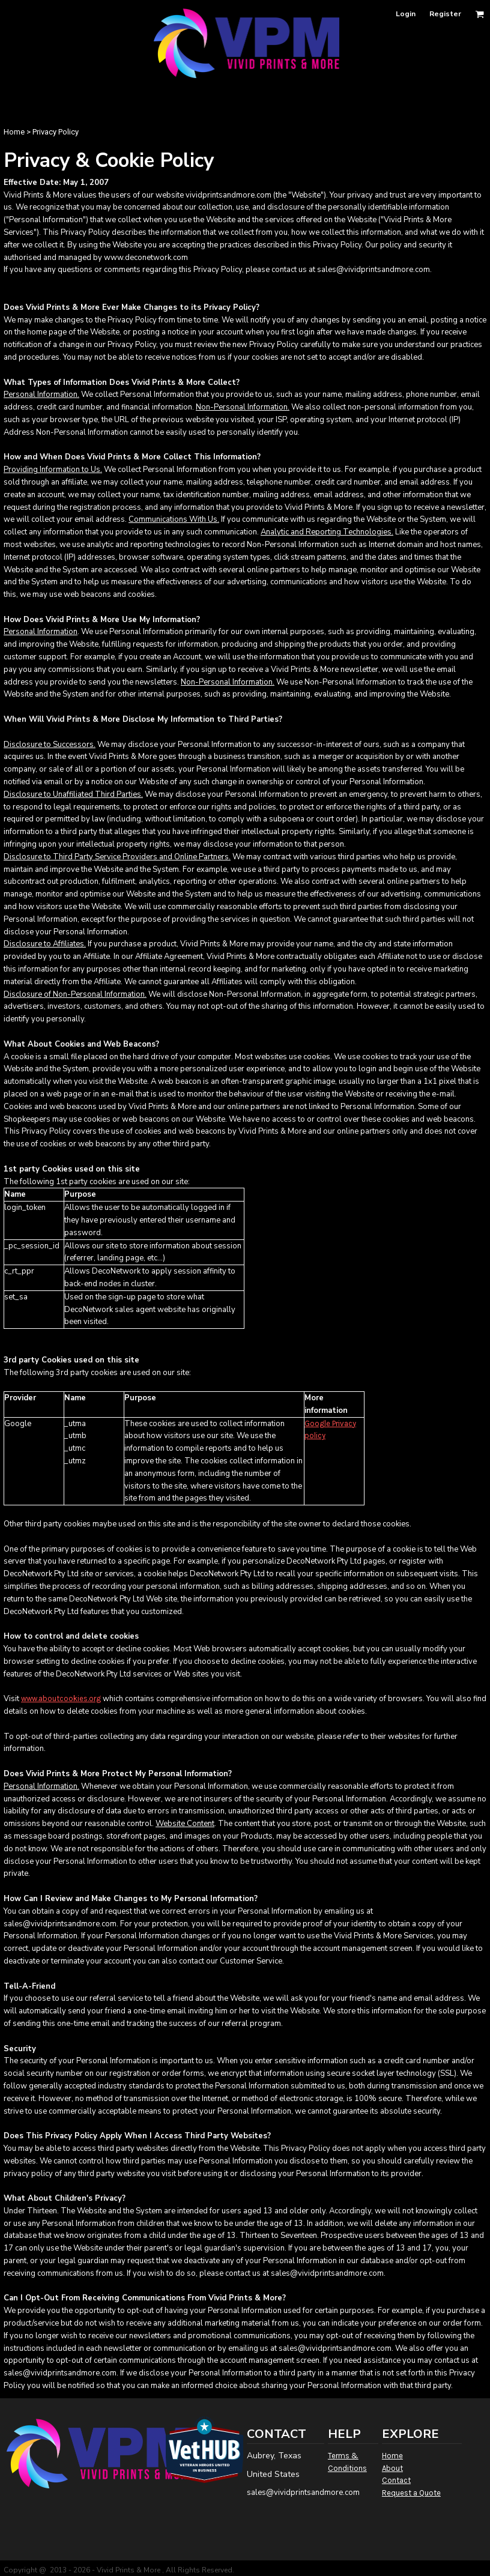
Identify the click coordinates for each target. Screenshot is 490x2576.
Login (406, 14)
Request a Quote (411, 2492)
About (392, 2468)
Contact (396, 2480)
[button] (479, 14)
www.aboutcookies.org (61, 1698)
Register (445, 14)
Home (14, 131)
